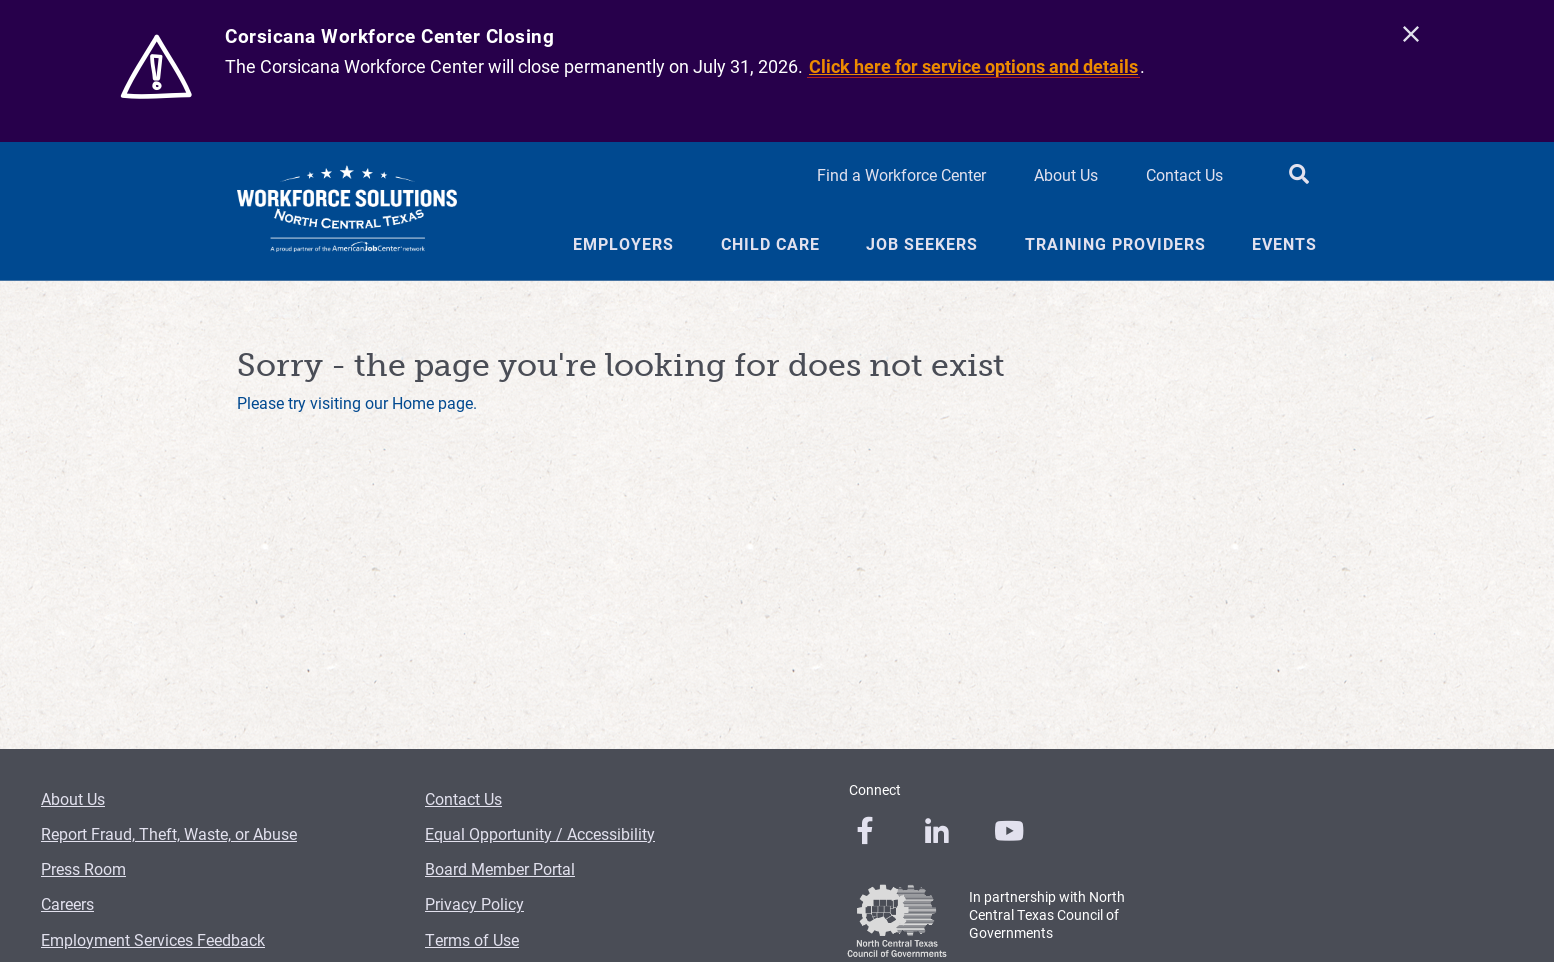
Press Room (83, 868)
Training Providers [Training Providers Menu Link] (1115, 244)
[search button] (1299, 176)
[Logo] (347, 211)
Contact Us (463, 798)
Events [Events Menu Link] (1284, 244)
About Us (73, 798)
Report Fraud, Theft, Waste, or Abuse (169, 833)
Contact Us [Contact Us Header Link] (1184, 174)
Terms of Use (472, 939)
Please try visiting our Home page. (357, 402)
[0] (865, 831)
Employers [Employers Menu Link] (623, 244)
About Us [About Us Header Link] (1066, 174)
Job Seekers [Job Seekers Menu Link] (922, 244)
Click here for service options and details (973, 66)
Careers (67, 903)
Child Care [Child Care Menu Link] (770, 244)
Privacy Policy (474, 903)
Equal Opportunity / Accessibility (540, 833)
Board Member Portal (500, 868)
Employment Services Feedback (153, 939)
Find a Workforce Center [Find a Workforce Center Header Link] (901, 174)
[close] (1411, 35)
